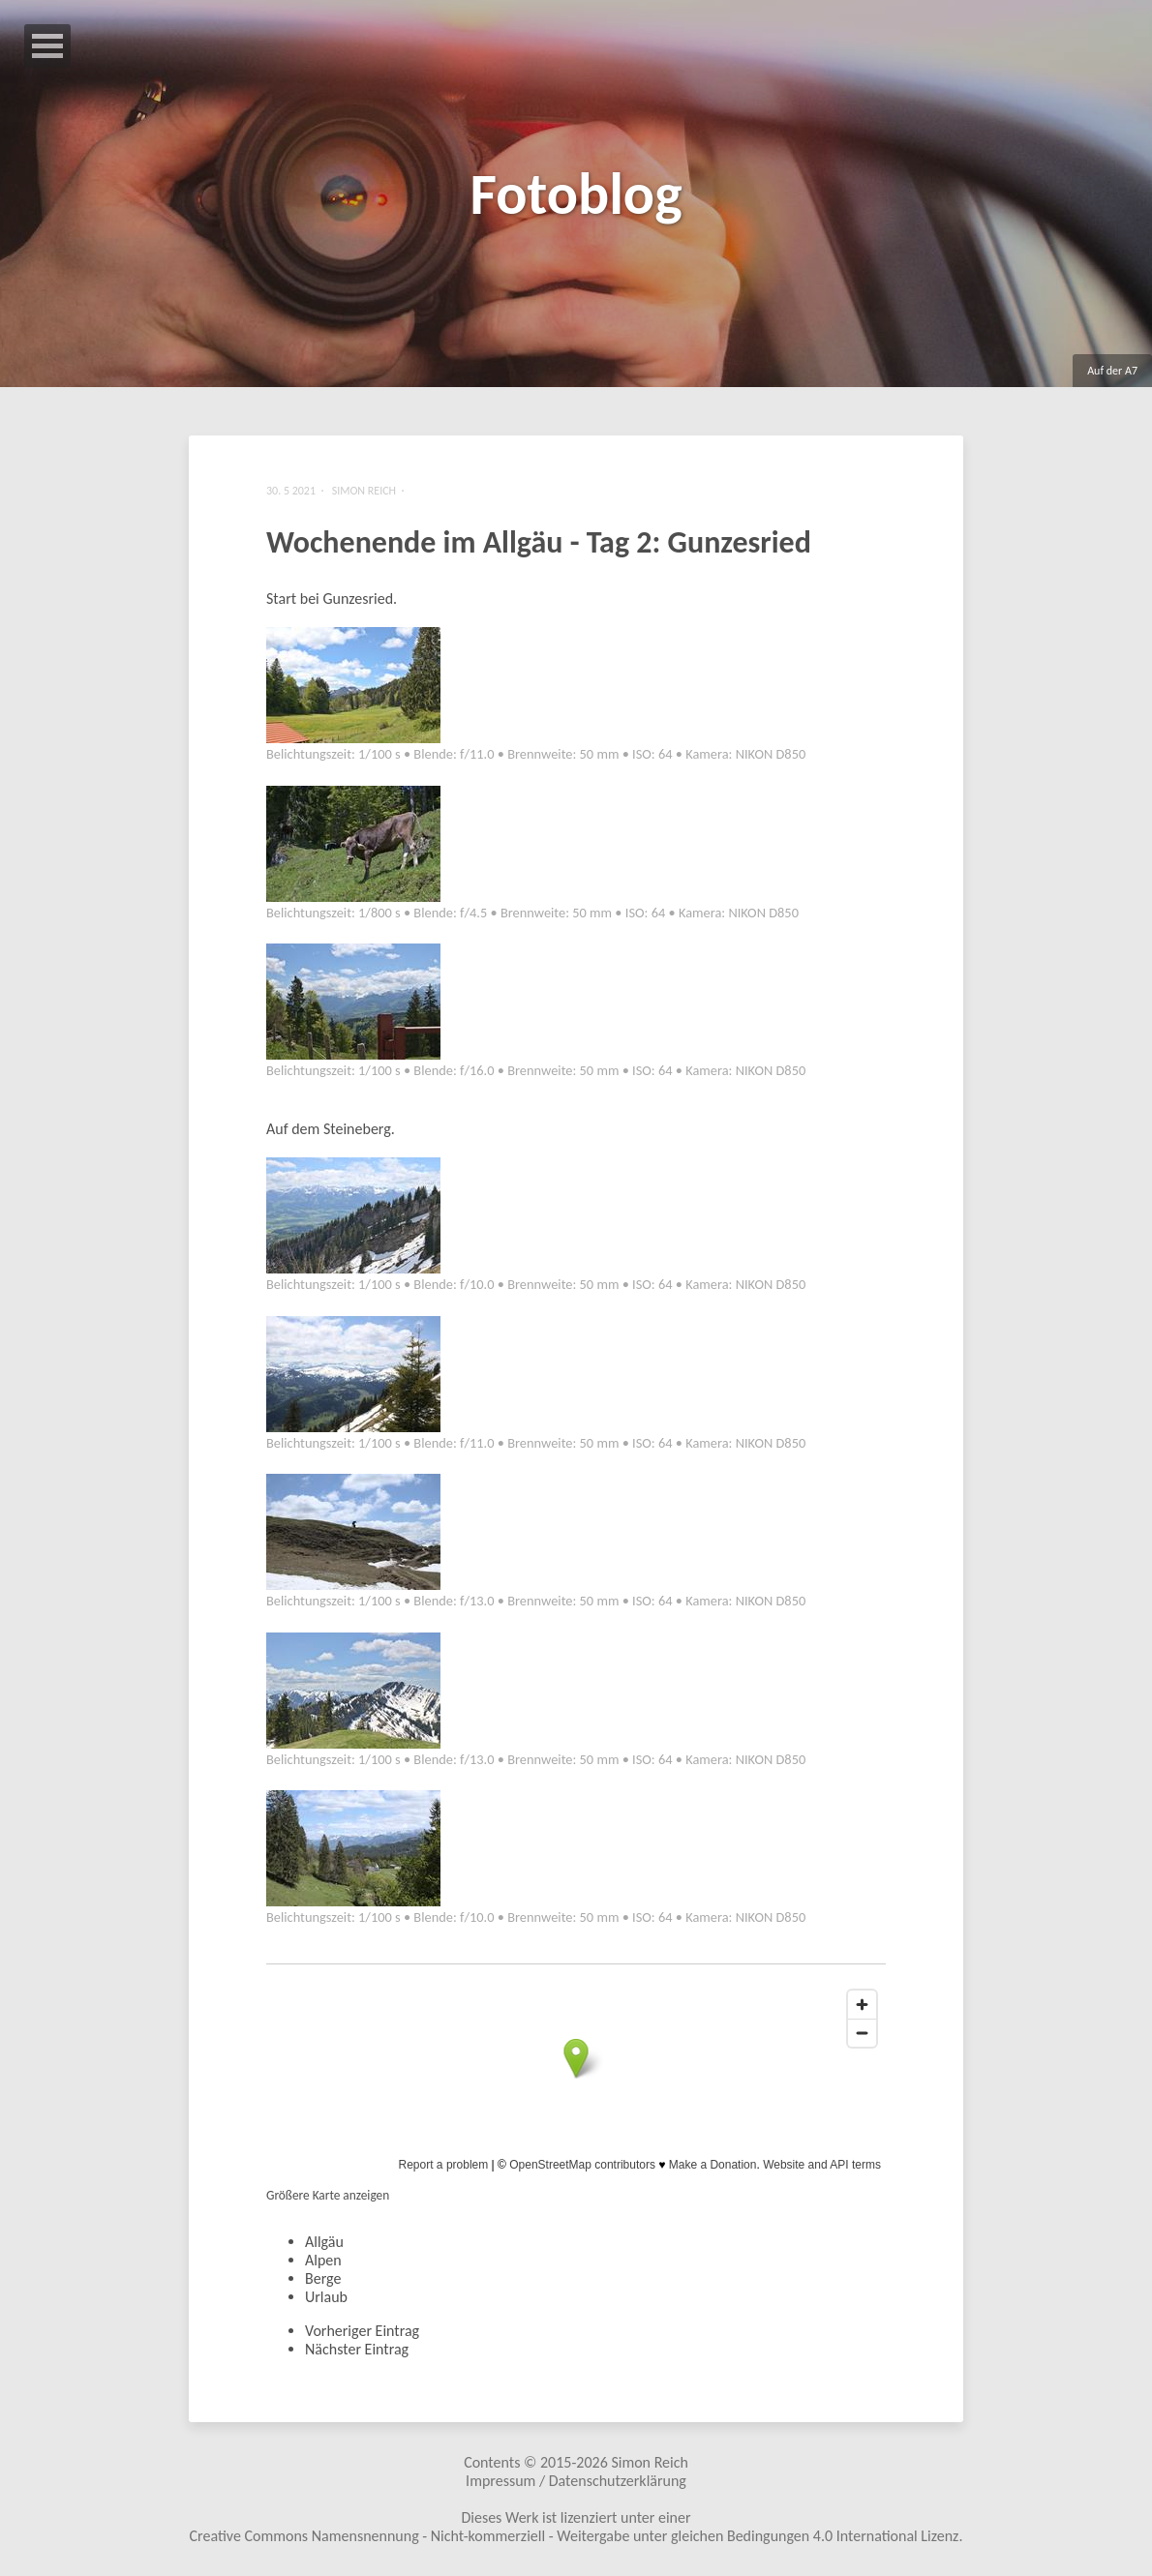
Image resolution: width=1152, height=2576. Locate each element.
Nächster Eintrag (357, 2349)
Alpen (323, 2260)
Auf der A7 (1112, 370)
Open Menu (47, 46)
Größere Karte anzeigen (327, 2195)
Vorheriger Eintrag (362, 2330)
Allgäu (324, 2241)
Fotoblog (576, 194)
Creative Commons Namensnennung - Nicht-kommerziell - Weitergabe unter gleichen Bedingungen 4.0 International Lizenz (574, 2536)
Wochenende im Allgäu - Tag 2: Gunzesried (538, 542)
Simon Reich (649, 2462)
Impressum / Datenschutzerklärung (576, 2480)
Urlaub (326, 2297)
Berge (323, 2278)
